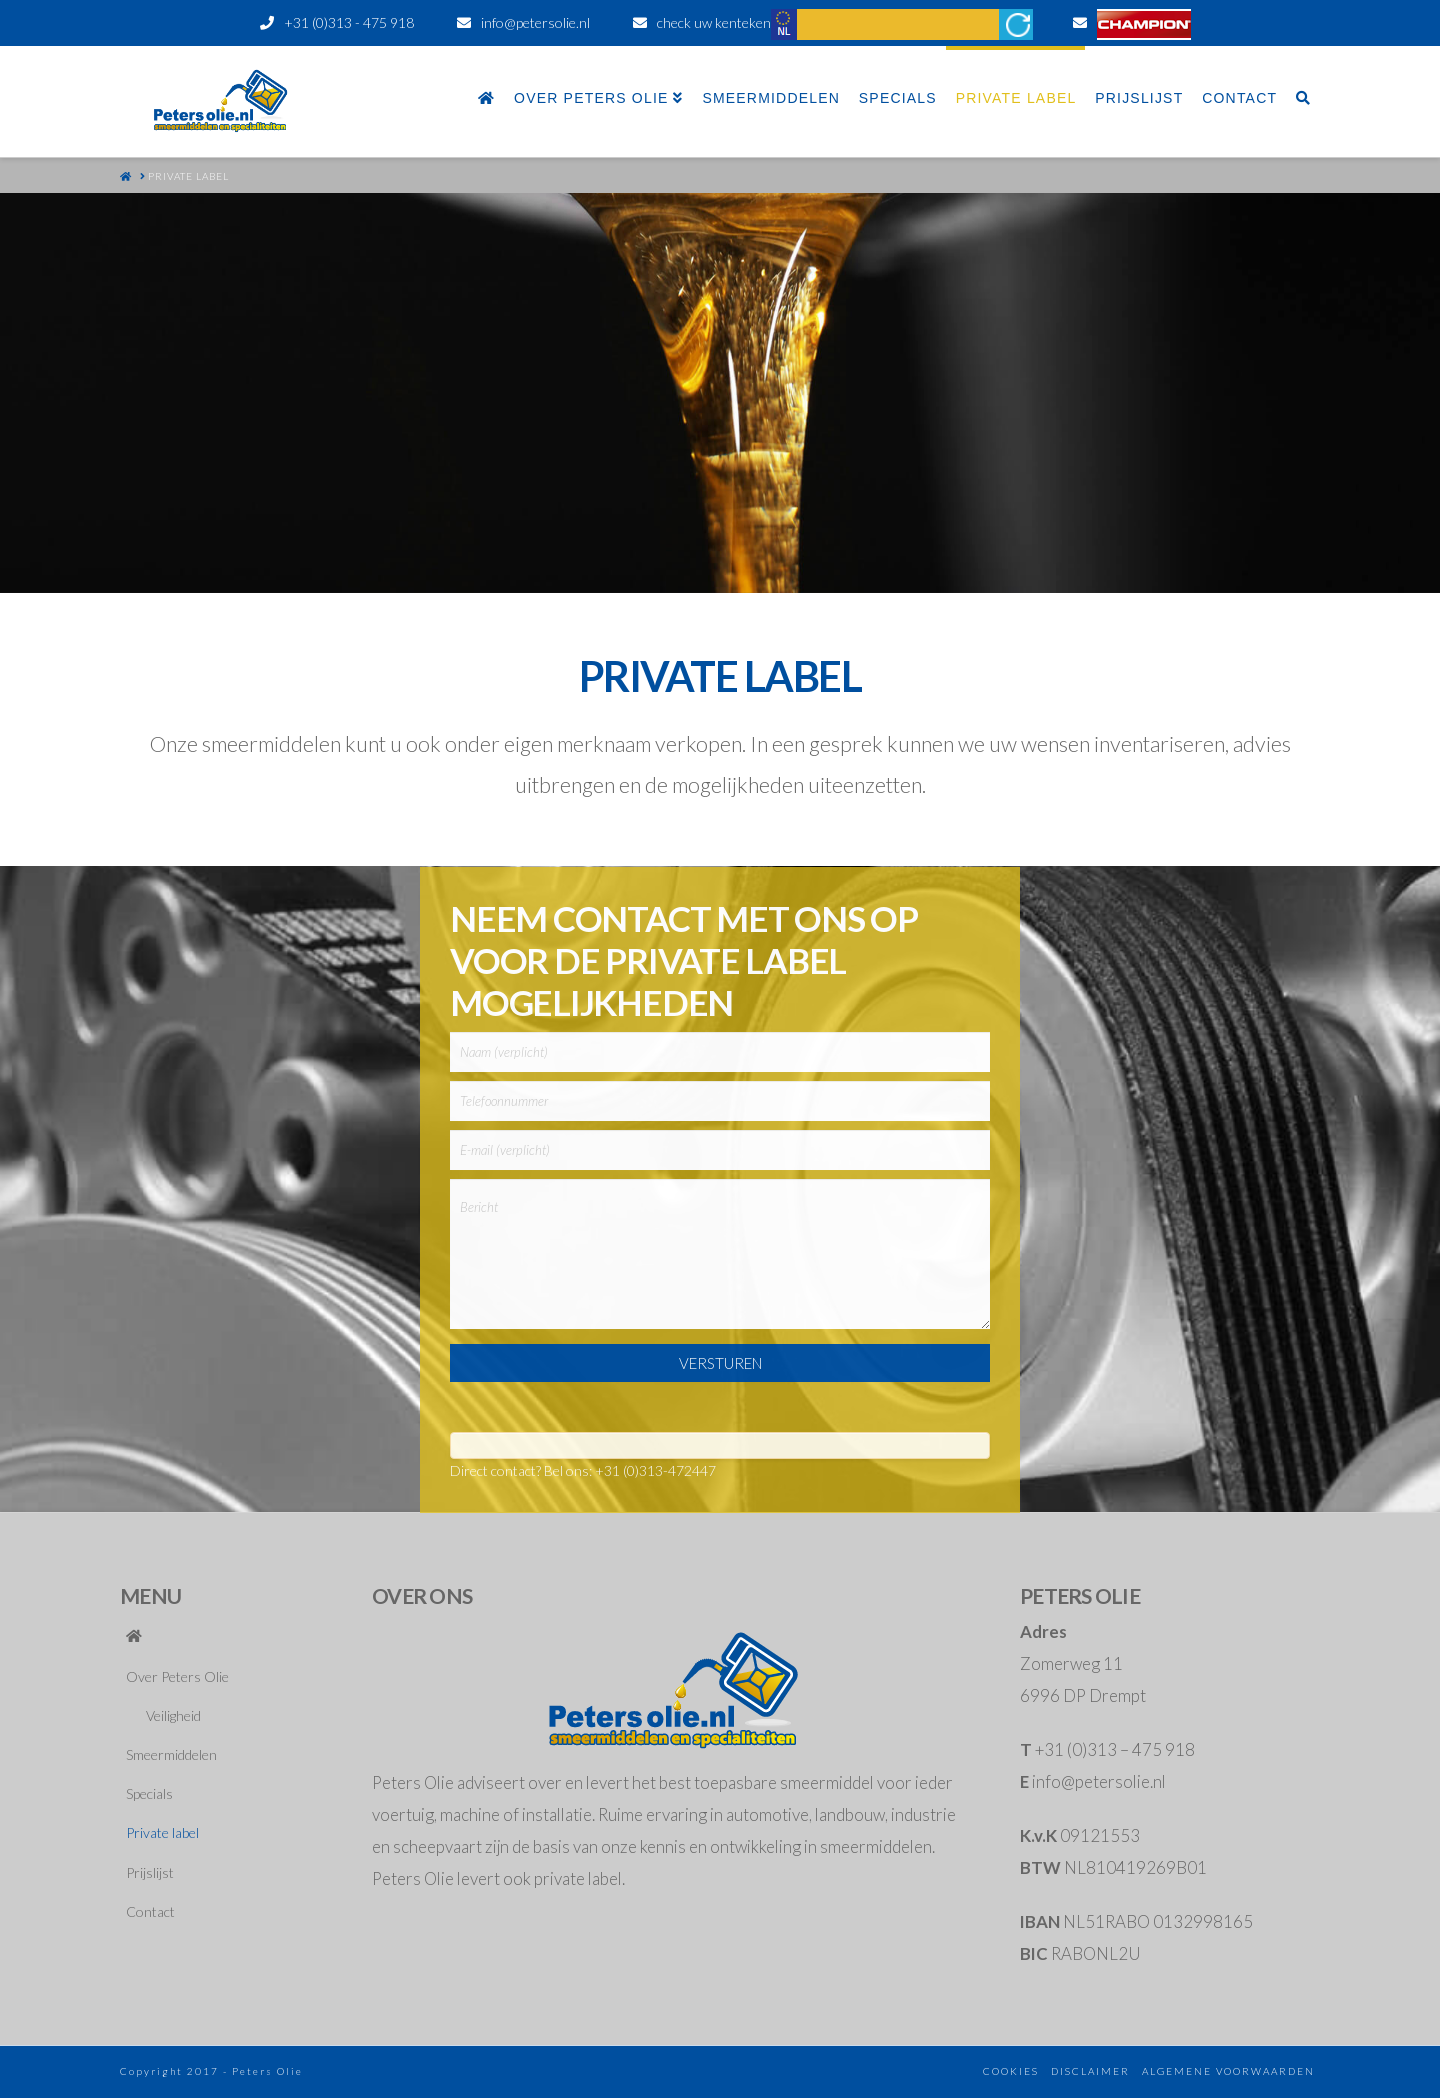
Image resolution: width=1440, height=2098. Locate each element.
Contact (150, 1911)
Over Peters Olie (177, 1676)
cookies (1011, 2071)
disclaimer (1090, 2071)
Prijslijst (150, 1872)
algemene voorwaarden (1228, 2071)
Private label (162, 1832)
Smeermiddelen (171, 1754)
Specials (149, 1793)
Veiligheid (173, 1715)
